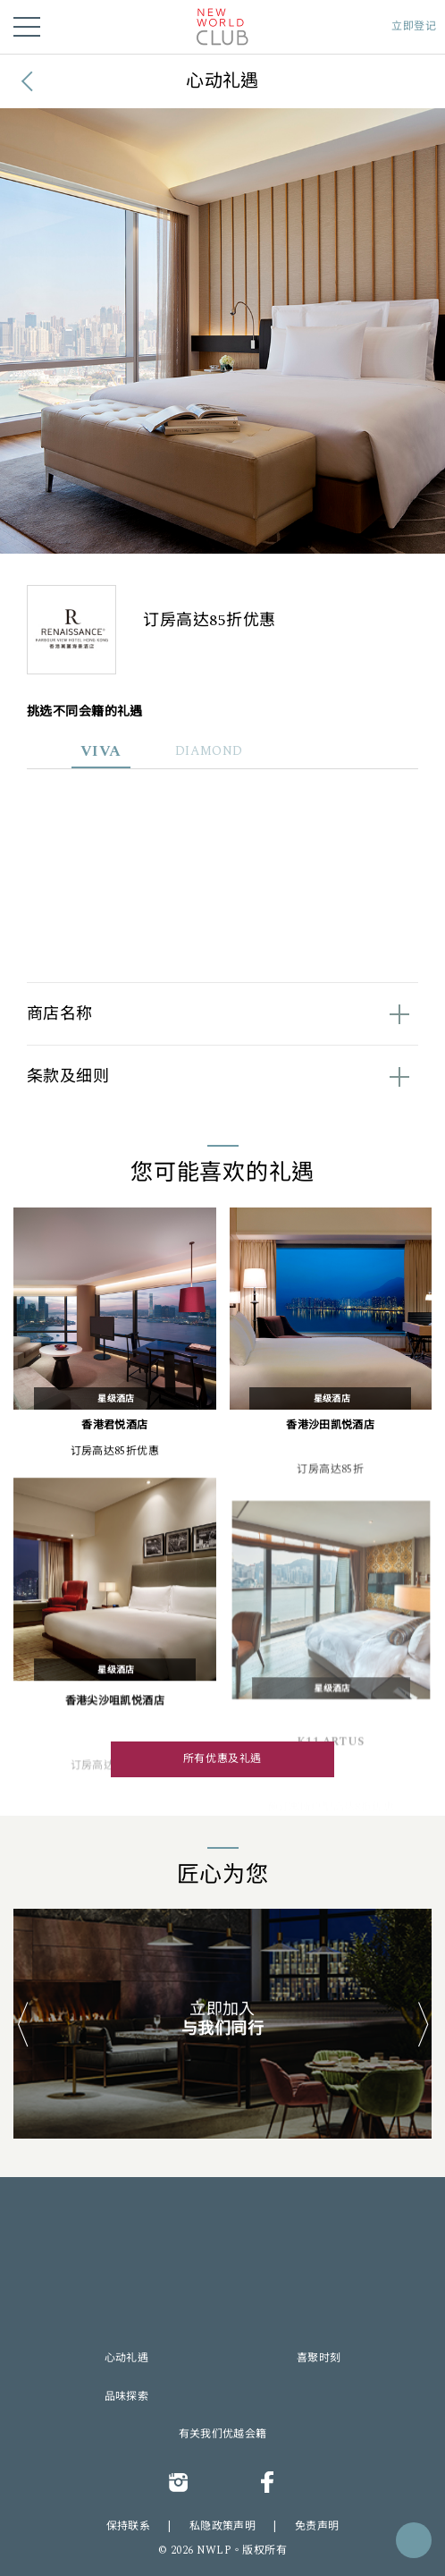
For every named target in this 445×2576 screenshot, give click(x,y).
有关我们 (200, 2435)
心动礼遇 (126, 2358)
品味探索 (126, 2397)
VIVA (101, 751)
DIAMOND (209, 750)
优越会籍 (244, 2435)
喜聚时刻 (318, 2358)
